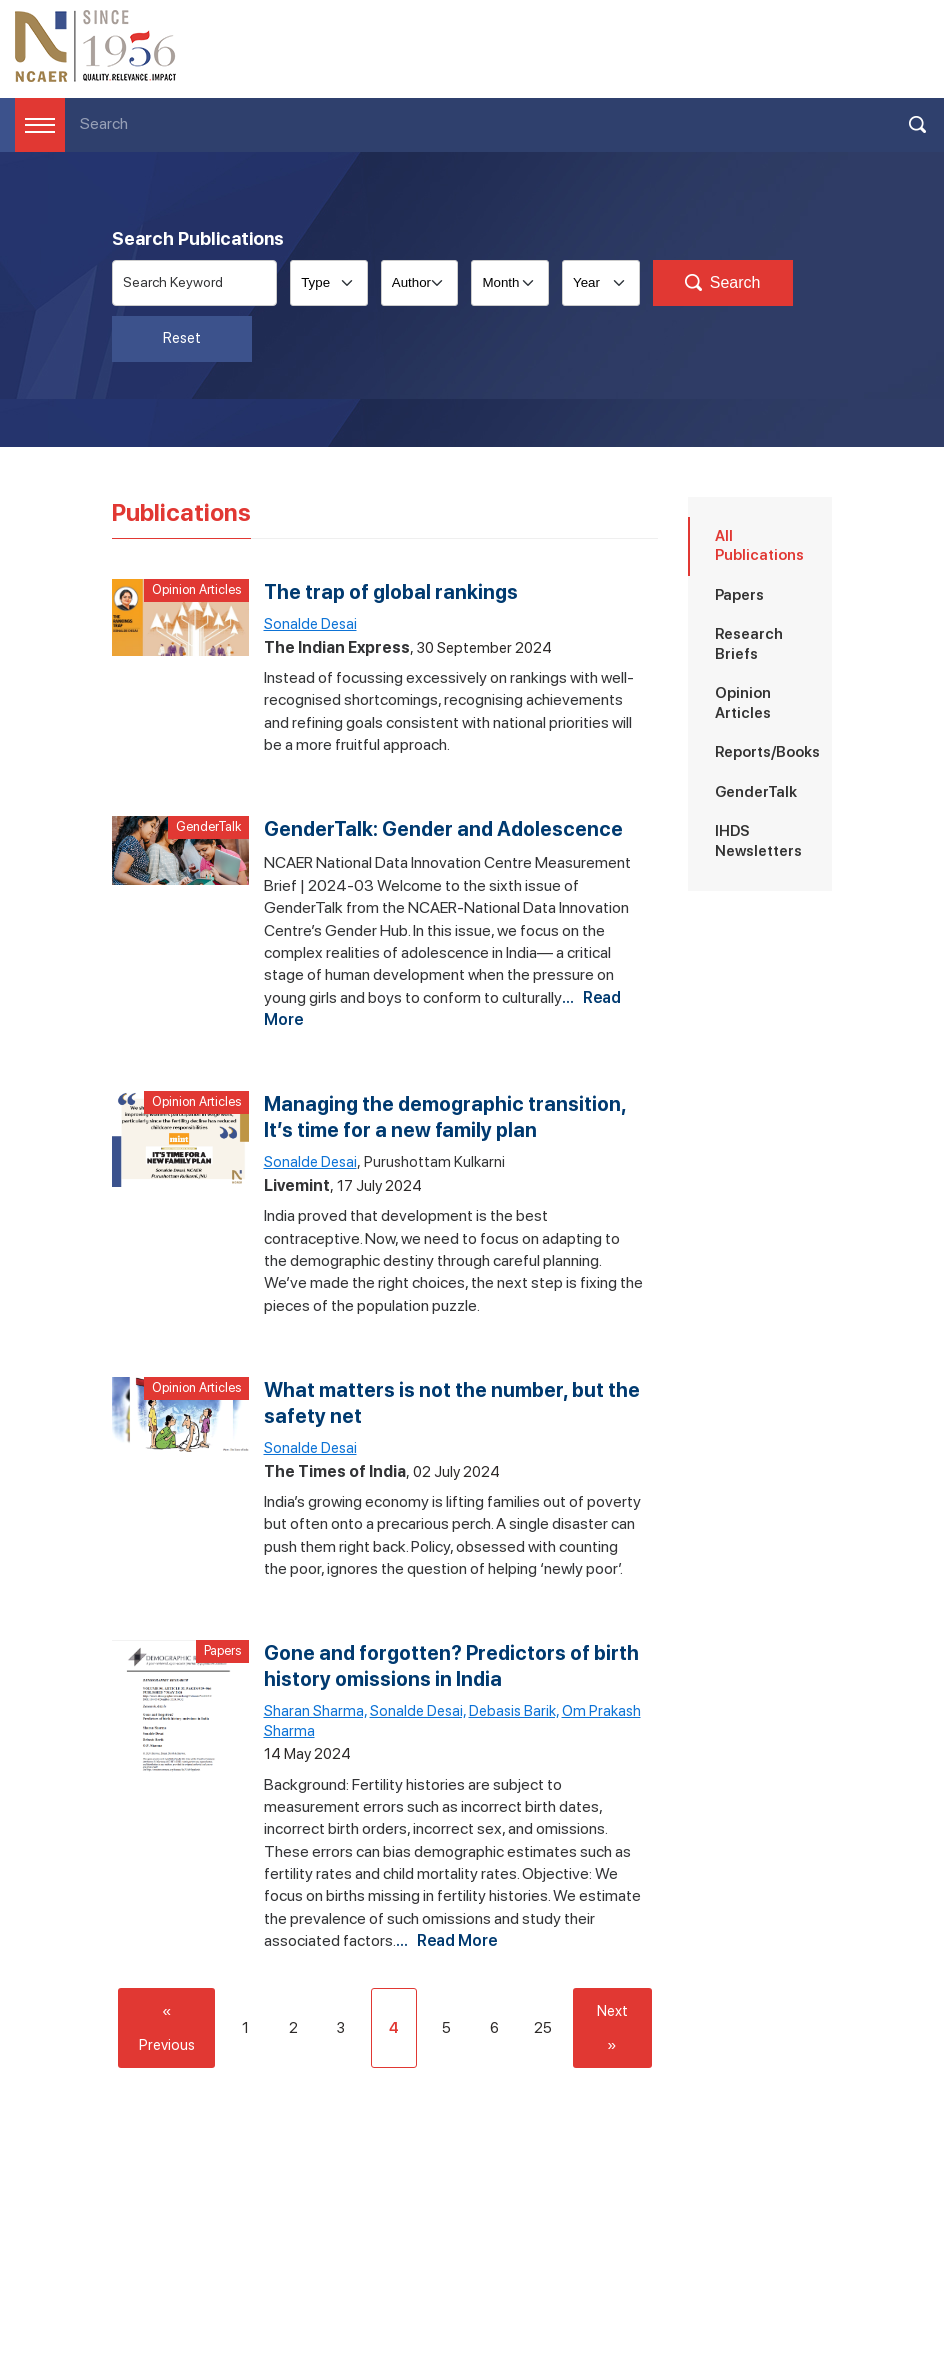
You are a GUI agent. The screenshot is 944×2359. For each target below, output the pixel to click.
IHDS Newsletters (758, 841)
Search (723, 283)
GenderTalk (208, 826)
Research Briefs (749, 644)
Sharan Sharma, (315, 1711)
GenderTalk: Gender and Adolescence (443, 829)
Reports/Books (767, 752)
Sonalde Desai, (418, 1711)
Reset (182, 338)
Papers (222, 1650)
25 (543, 2028)
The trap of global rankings (391, 592)
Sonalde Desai (310, 624)
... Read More (446, 1940)
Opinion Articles (196, 589)
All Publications (759, 546)
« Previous (167, 2028)
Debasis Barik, (514, 1711)
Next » (612, 2028)
